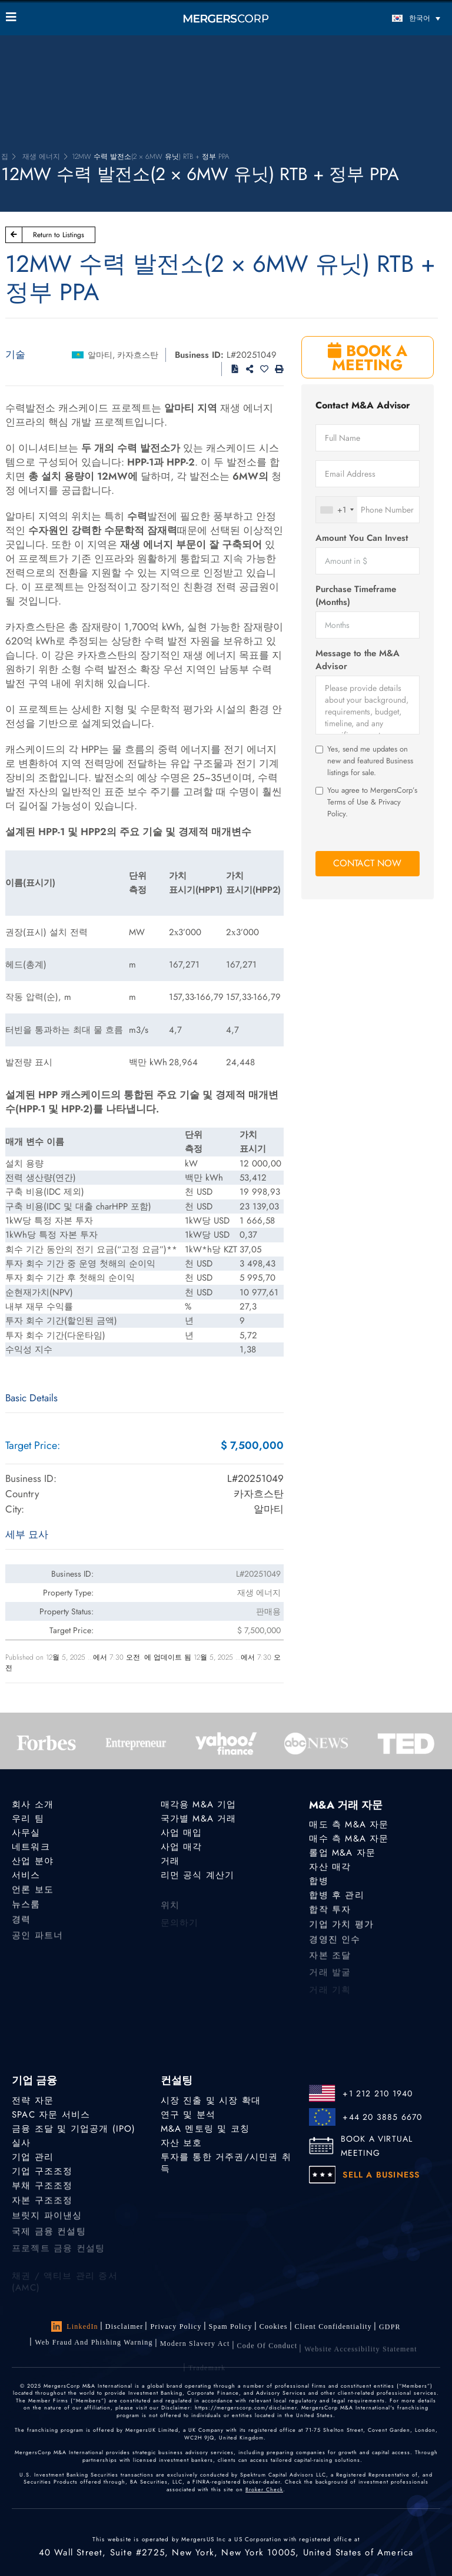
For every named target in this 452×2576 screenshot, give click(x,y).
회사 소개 (33, 1804)
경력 (21, 1929)
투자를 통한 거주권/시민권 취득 (226, 2165)
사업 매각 (181, 1847)
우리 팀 (28, 1818)
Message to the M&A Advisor (357, 659)
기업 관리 (33, 2158)
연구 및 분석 (188, 2114)
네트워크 (31, 1847)
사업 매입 (181, 1833)
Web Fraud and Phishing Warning (94, 2351)
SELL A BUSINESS (381, 2175)
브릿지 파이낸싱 (47, 2225)
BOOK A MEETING (367, 358)
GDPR (390, 2332)
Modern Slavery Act (195, 2354)
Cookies (274, 2328)
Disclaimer (124, 2326)
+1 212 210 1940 (378, 2093)
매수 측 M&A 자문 (348, 1838)
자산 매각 (330, 1867)
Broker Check (264, 2489)
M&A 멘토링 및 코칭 (205, 2129)
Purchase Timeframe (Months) (355, 595)
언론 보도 (33, 1894)
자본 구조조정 (42, 2207)
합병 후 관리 (336, 1898)
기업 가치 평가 (341, 1931)
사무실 (26, 1833)
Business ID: (199, 354)
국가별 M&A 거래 (199, 1818)
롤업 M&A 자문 (342, 1853)
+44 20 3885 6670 (382, 2117)
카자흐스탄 (137, 355)
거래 (170, 1862)
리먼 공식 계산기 (198, 1877)
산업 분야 (33, 1862)
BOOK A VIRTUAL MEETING (377, 2146)
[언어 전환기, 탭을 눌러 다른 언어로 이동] (391, 18)
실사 (21, 2143)
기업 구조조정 (42, 2173)
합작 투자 (330, 1914)
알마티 (100, 355)
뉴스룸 (26, 1911)
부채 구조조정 (42, 2190)
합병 (318, 1882)
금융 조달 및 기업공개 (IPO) (74, 2129)
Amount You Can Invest (361, 538)
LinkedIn (74, 2326)
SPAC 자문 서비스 (51, 2114)
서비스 (26, 1877)
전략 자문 (33, 2100)
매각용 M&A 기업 (199, 1804)
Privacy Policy (175, 2326)
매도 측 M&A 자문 (348, 1824)
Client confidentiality (333, 2329)
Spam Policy (230, 2327)
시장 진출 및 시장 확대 (211, 2100)
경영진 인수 (334, 1949)
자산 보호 (181, 2143)
